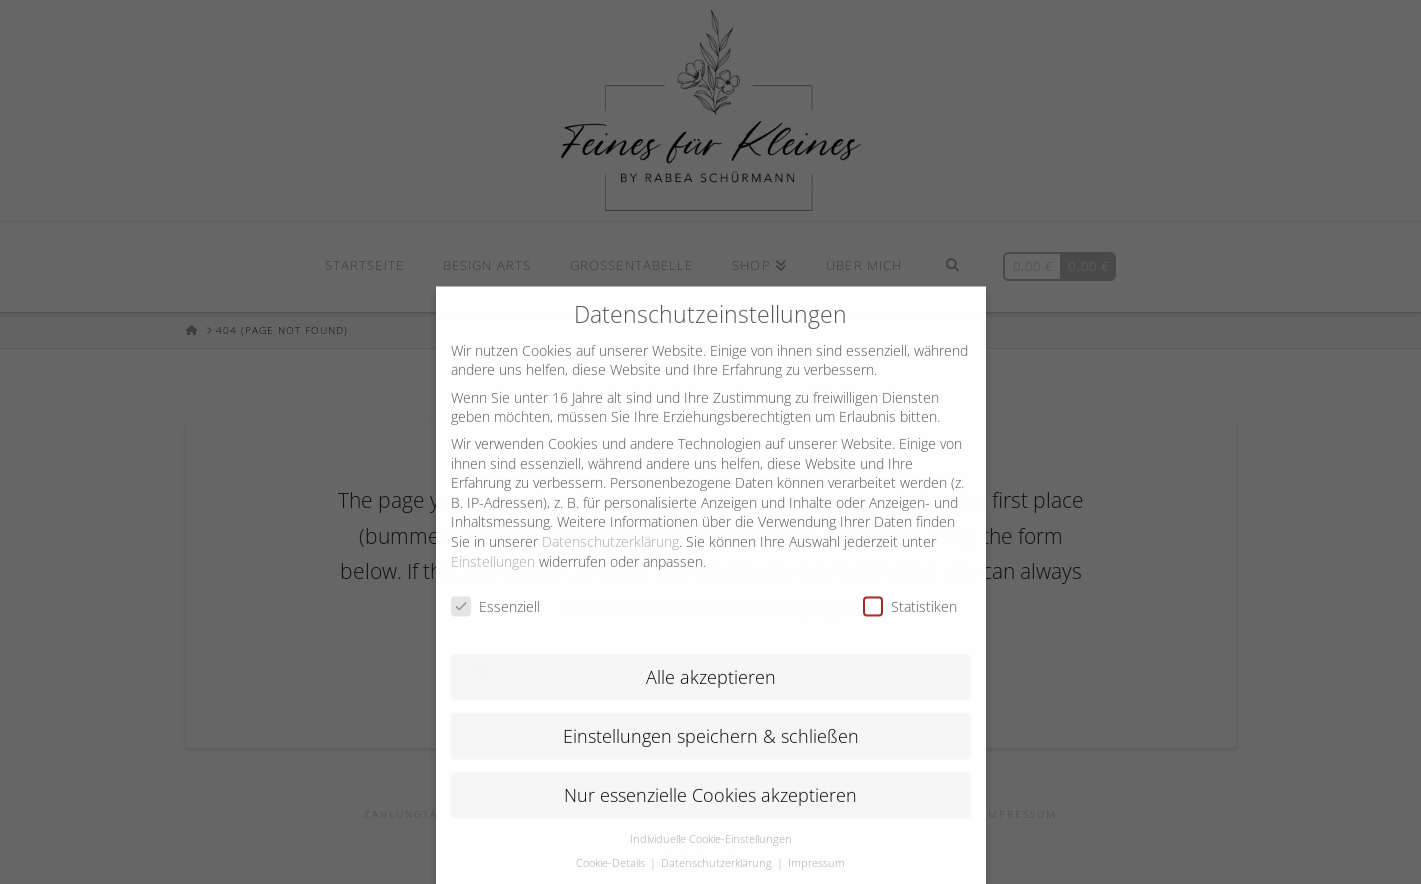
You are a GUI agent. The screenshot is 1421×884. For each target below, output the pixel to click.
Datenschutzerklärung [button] (718, 877)
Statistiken (910, 620)
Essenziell (495, 620)
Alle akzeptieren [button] (711, 690)
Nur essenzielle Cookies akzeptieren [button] (710, 808)
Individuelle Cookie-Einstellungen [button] (711, 852)
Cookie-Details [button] (612, 877)
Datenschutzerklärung (610, 554)
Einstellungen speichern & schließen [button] (711, 749)
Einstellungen (493, 574)
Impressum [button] (816, 877)
